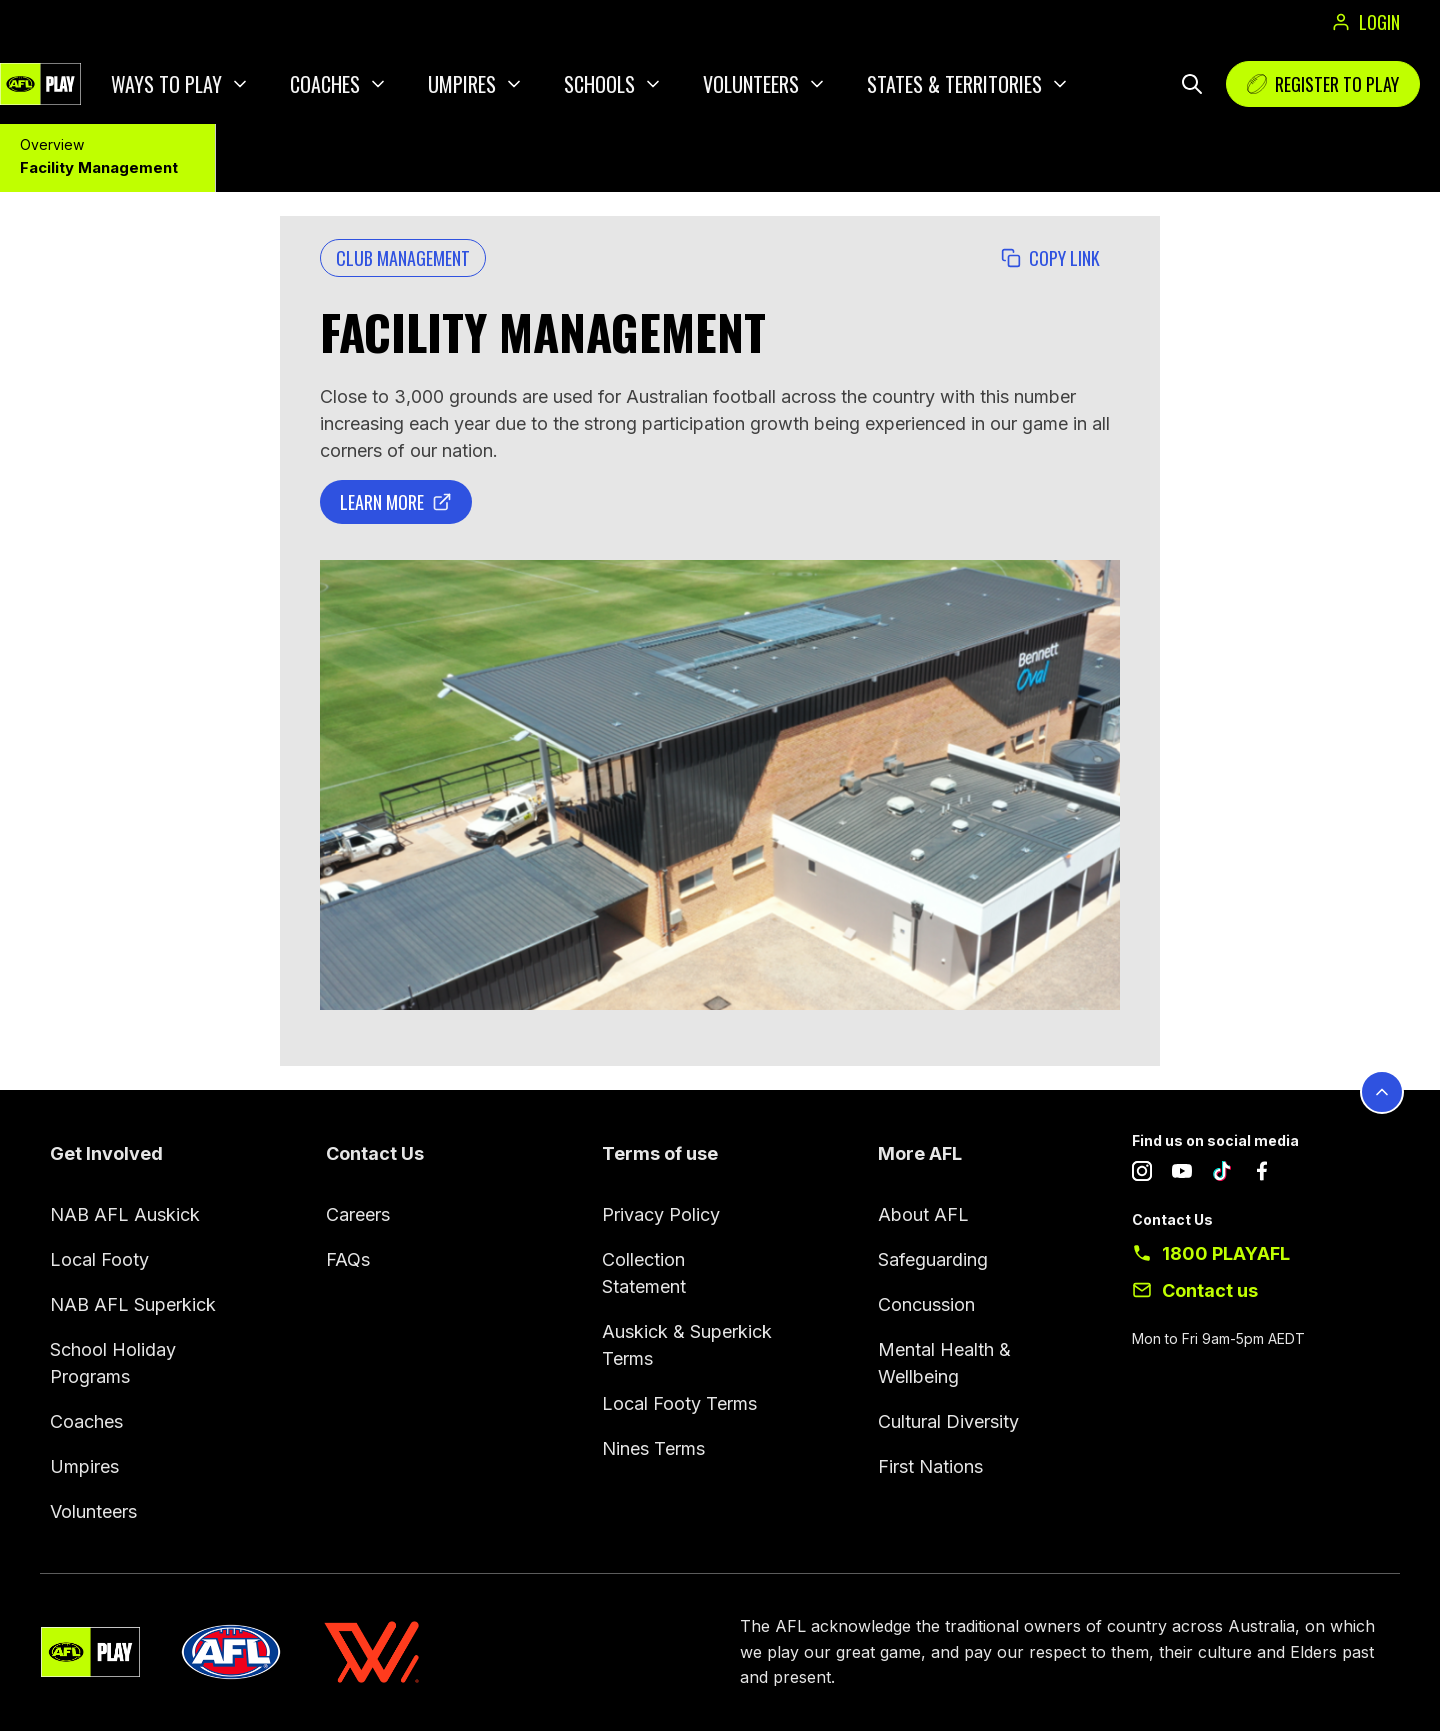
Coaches (325, 84)
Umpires (462, 84)
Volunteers (751, 84)
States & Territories (954, 84)
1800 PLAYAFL (1226, 1253)
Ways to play (166, 84)
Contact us (1210, 1290)
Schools (599, 84)
